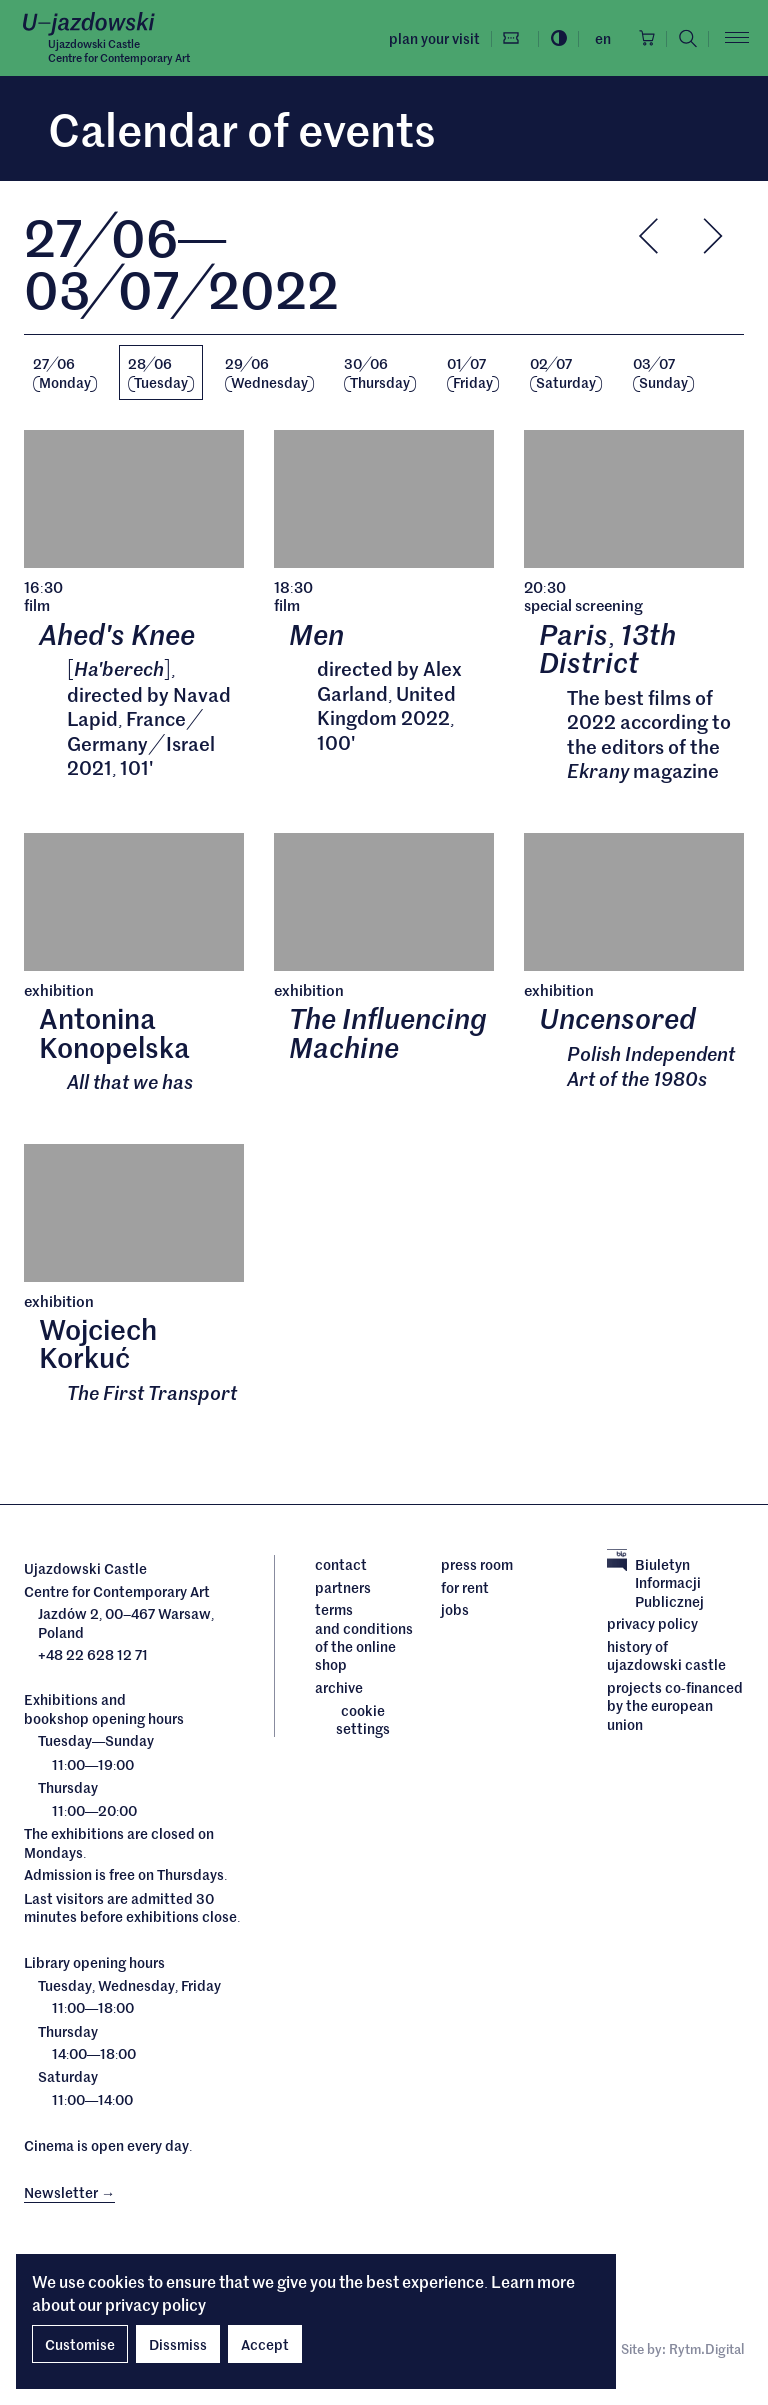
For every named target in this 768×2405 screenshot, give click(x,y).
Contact (341, 1565)
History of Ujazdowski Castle (666, 1656)
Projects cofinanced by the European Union (675, 1706)
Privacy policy (652, 1625)
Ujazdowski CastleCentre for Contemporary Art (119, 50)
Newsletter (69, 2193)
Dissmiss (178, 2344)
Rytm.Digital (706, 2350)
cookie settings (363, 1720)
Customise (80, 2344)
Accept (265, 2344)
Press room (477, 1565)
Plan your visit (431, 38)
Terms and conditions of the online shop (363, 1637)
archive (339, 1688)
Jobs (455, 1610)
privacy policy (155, 2304)
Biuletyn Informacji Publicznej (655, 1583)
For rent (465, 1588)
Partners (343, 1588)
